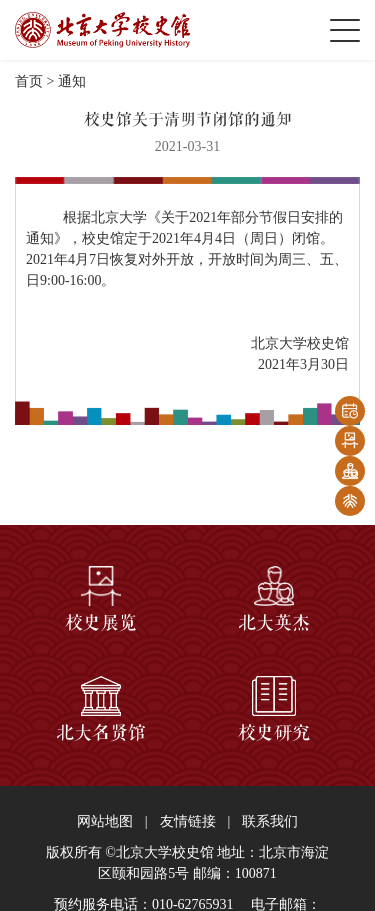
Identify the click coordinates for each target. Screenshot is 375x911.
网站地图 (105, 821)
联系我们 (270, 821)
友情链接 (188, 821)
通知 (72, 81)
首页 (29, 81)
